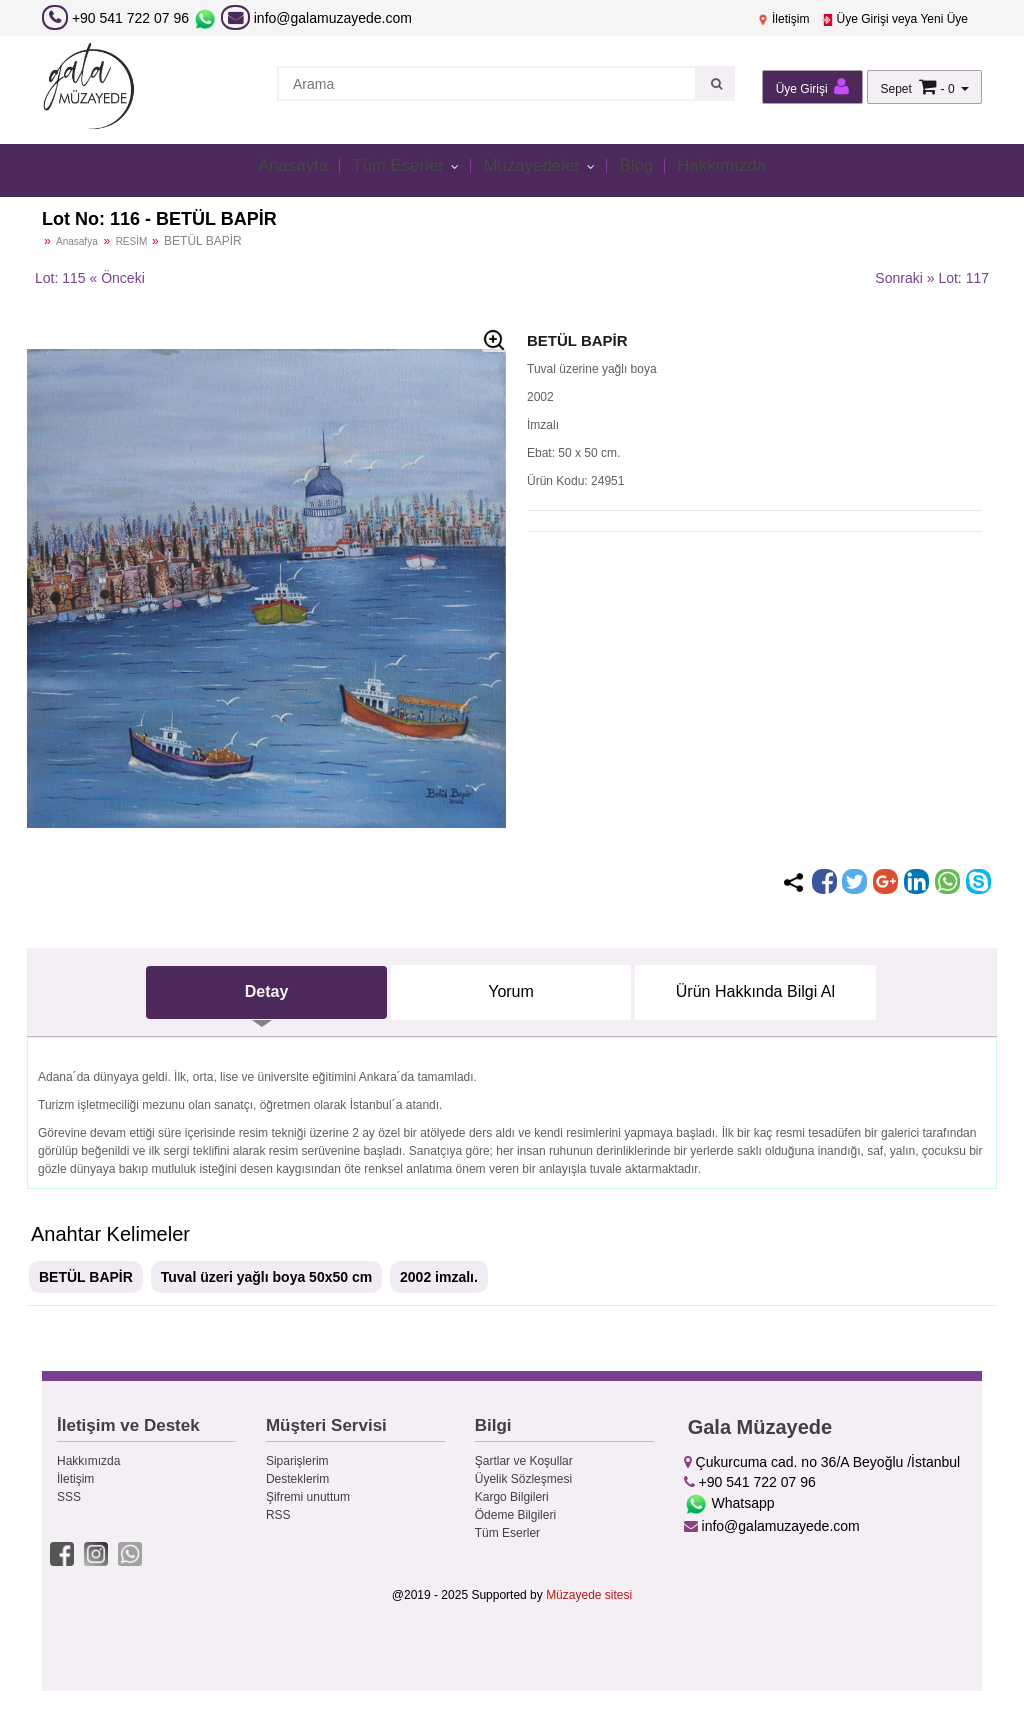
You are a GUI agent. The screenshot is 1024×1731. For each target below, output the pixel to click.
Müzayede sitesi (589, 1592)
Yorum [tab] (511, 991)
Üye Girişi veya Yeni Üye (894, 19)
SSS (69, 1497)
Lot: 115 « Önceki (90, 278)
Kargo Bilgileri (512, 1497)
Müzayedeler (537, 168)
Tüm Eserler (390, 168)
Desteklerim (297, 1479)
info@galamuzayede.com (316, 18)
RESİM (133, 241)
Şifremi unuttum (308, 1497)
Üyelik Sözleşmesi (523, 1479)
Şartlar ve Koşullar (524, 1461)
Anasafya (77, 241)
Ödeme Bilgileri (515, 1515)
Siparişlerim (297, 1461)
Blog (648, 168)
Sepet (895, 89)
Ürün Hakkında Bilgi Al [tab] (755, 991)
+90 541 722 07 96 (130, 18)
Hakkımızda (741, 168)
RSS (278, 1515)
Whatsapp (729, 1503)
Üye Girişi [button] (812, 86)
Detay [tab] (267, 991)
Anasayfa (272, 168)
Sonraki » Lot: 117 (932, 278)
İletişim (783, 19)
